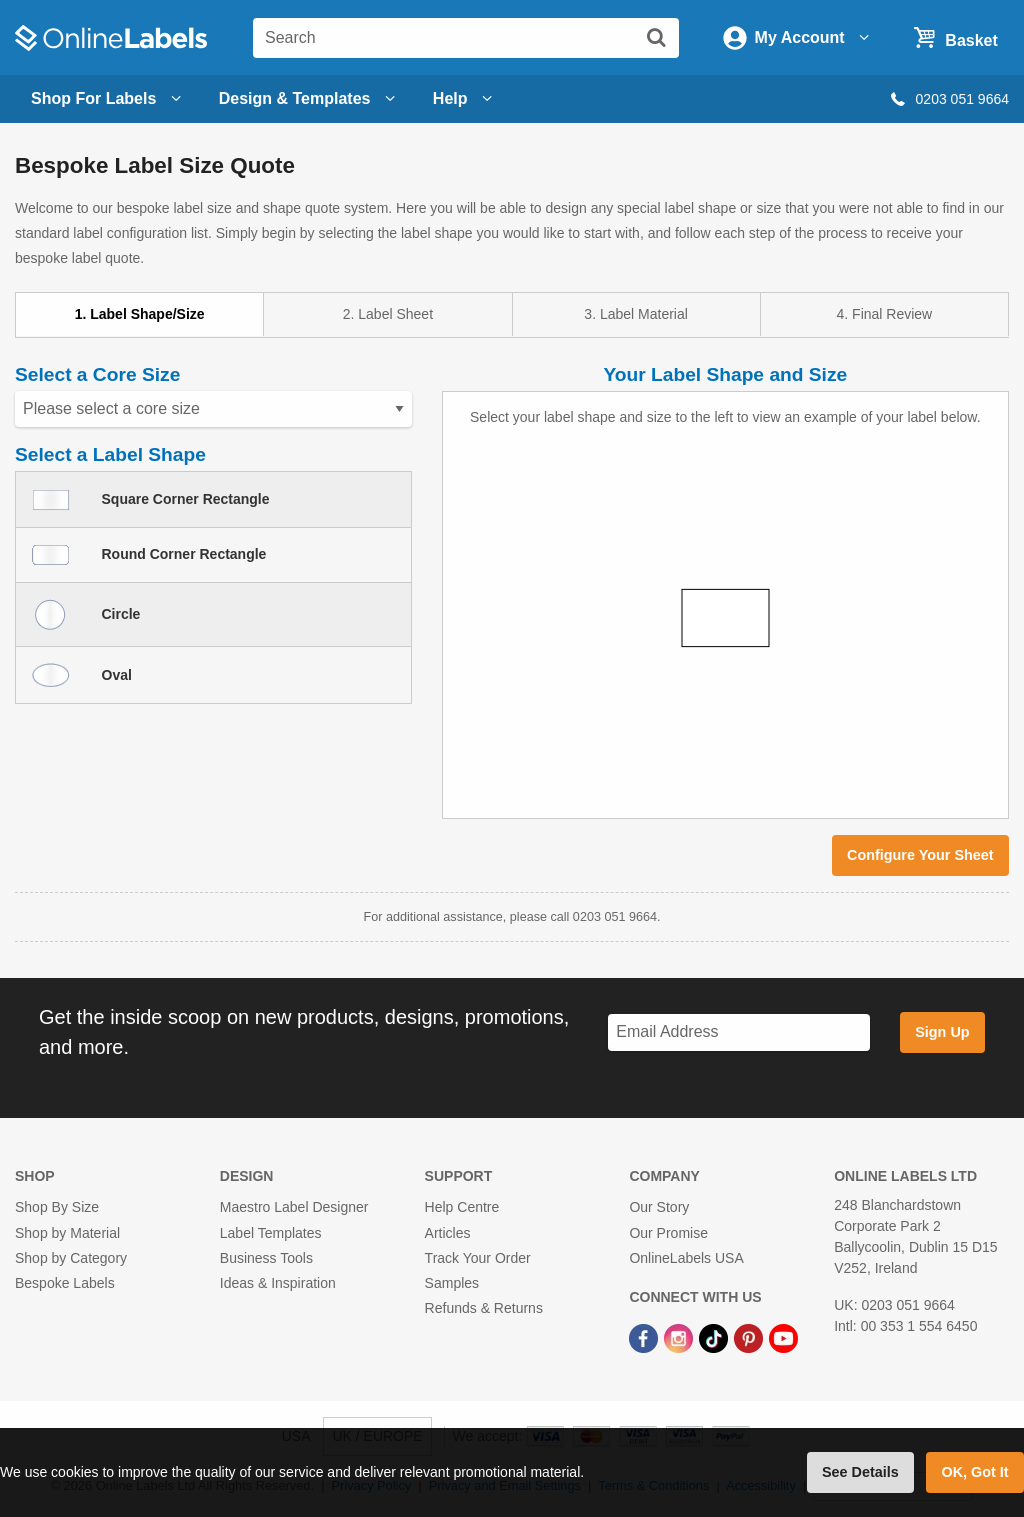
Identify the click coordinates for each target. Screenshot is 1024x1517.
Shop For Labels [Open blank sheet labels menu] (109, 99)
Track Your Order (478, 1258)
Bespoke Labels (65, 1283)
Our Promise (668, 1233)
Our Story (659, 1207)
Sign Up (942, 1032)
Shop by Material (67, 1233)
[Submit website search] (656, 37)
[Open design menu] (310, 99)
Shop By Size (57, 1207)
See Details (860, 1472)
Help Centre (462, 1207)
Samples (452, 1283)
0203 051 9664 (948, 99)
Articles (448, 1233)
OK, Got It (974, 1472)
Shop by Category (71, 1258)
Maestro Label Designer (294, 1207)
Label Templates (271, 1233)
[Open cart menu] (953, 37)
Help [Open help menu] (465, 99)
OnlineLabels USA (686, 1258)
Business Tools (266, 1258)
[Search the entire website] (466, 38)
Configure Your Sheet (920, 855)
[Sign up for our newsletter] (739, 1032)
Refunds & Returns (484, 1308)
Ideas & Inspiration (278, 1283)
